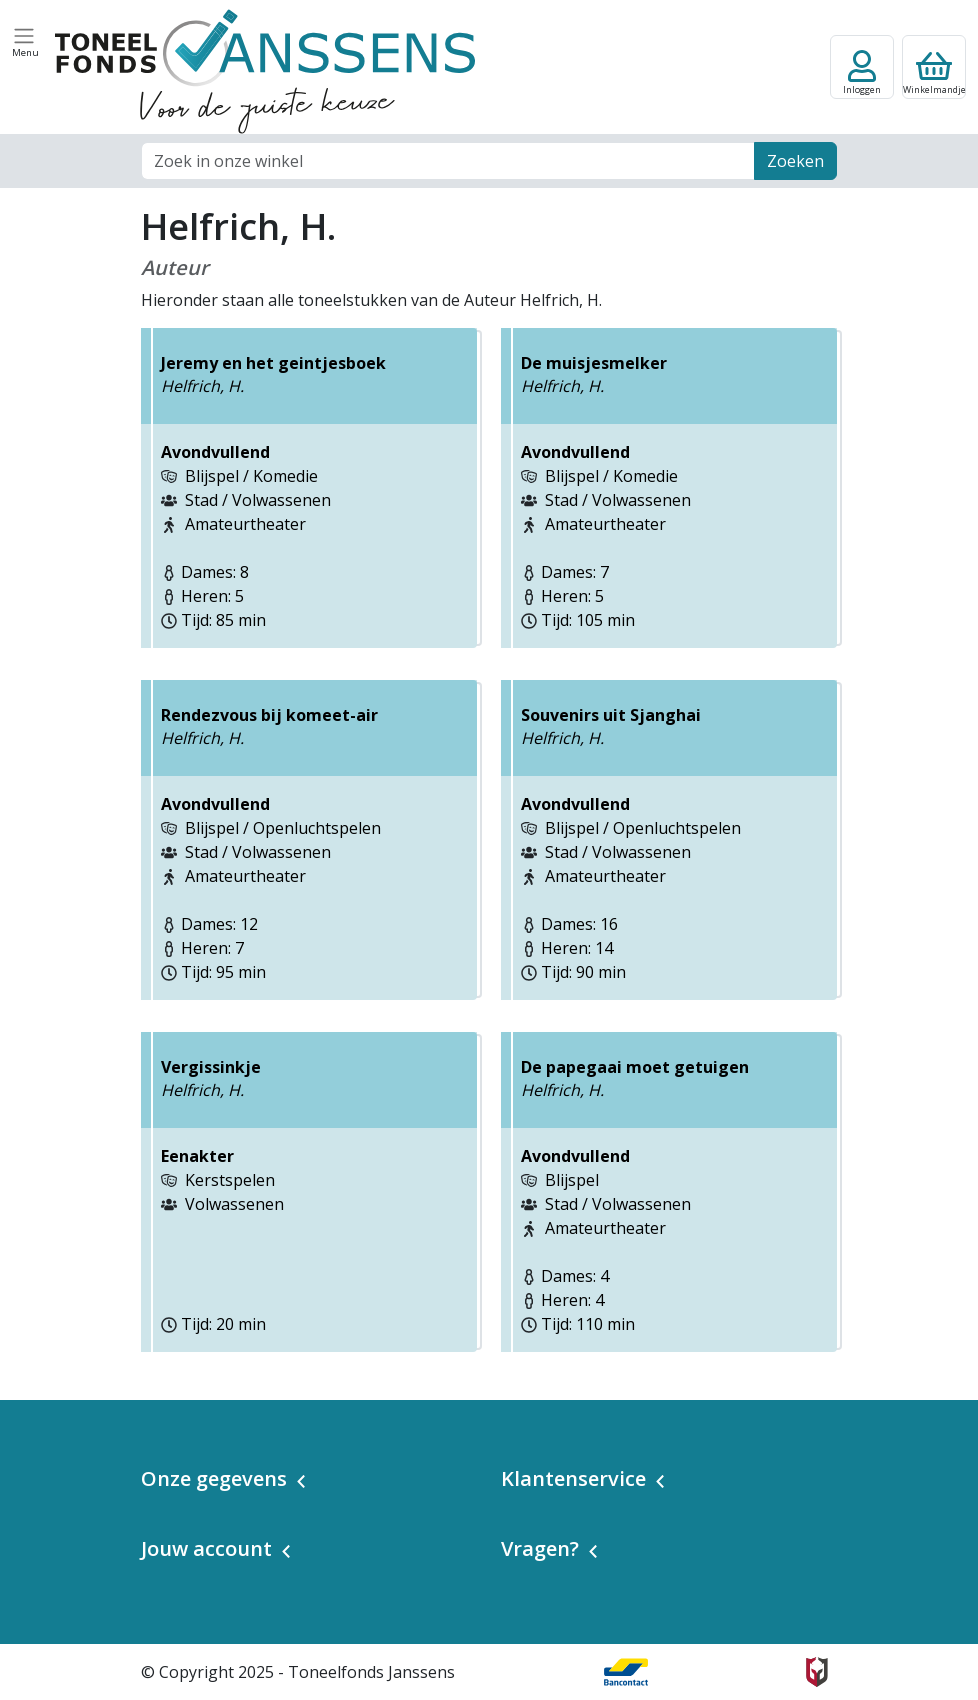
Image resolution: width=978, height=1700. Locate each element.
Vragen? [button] (540, 1548)
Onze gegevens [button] (214, 1478)
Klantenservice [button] (573, 1478)
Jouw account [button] (206, 1548)
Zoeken (795, 161)
